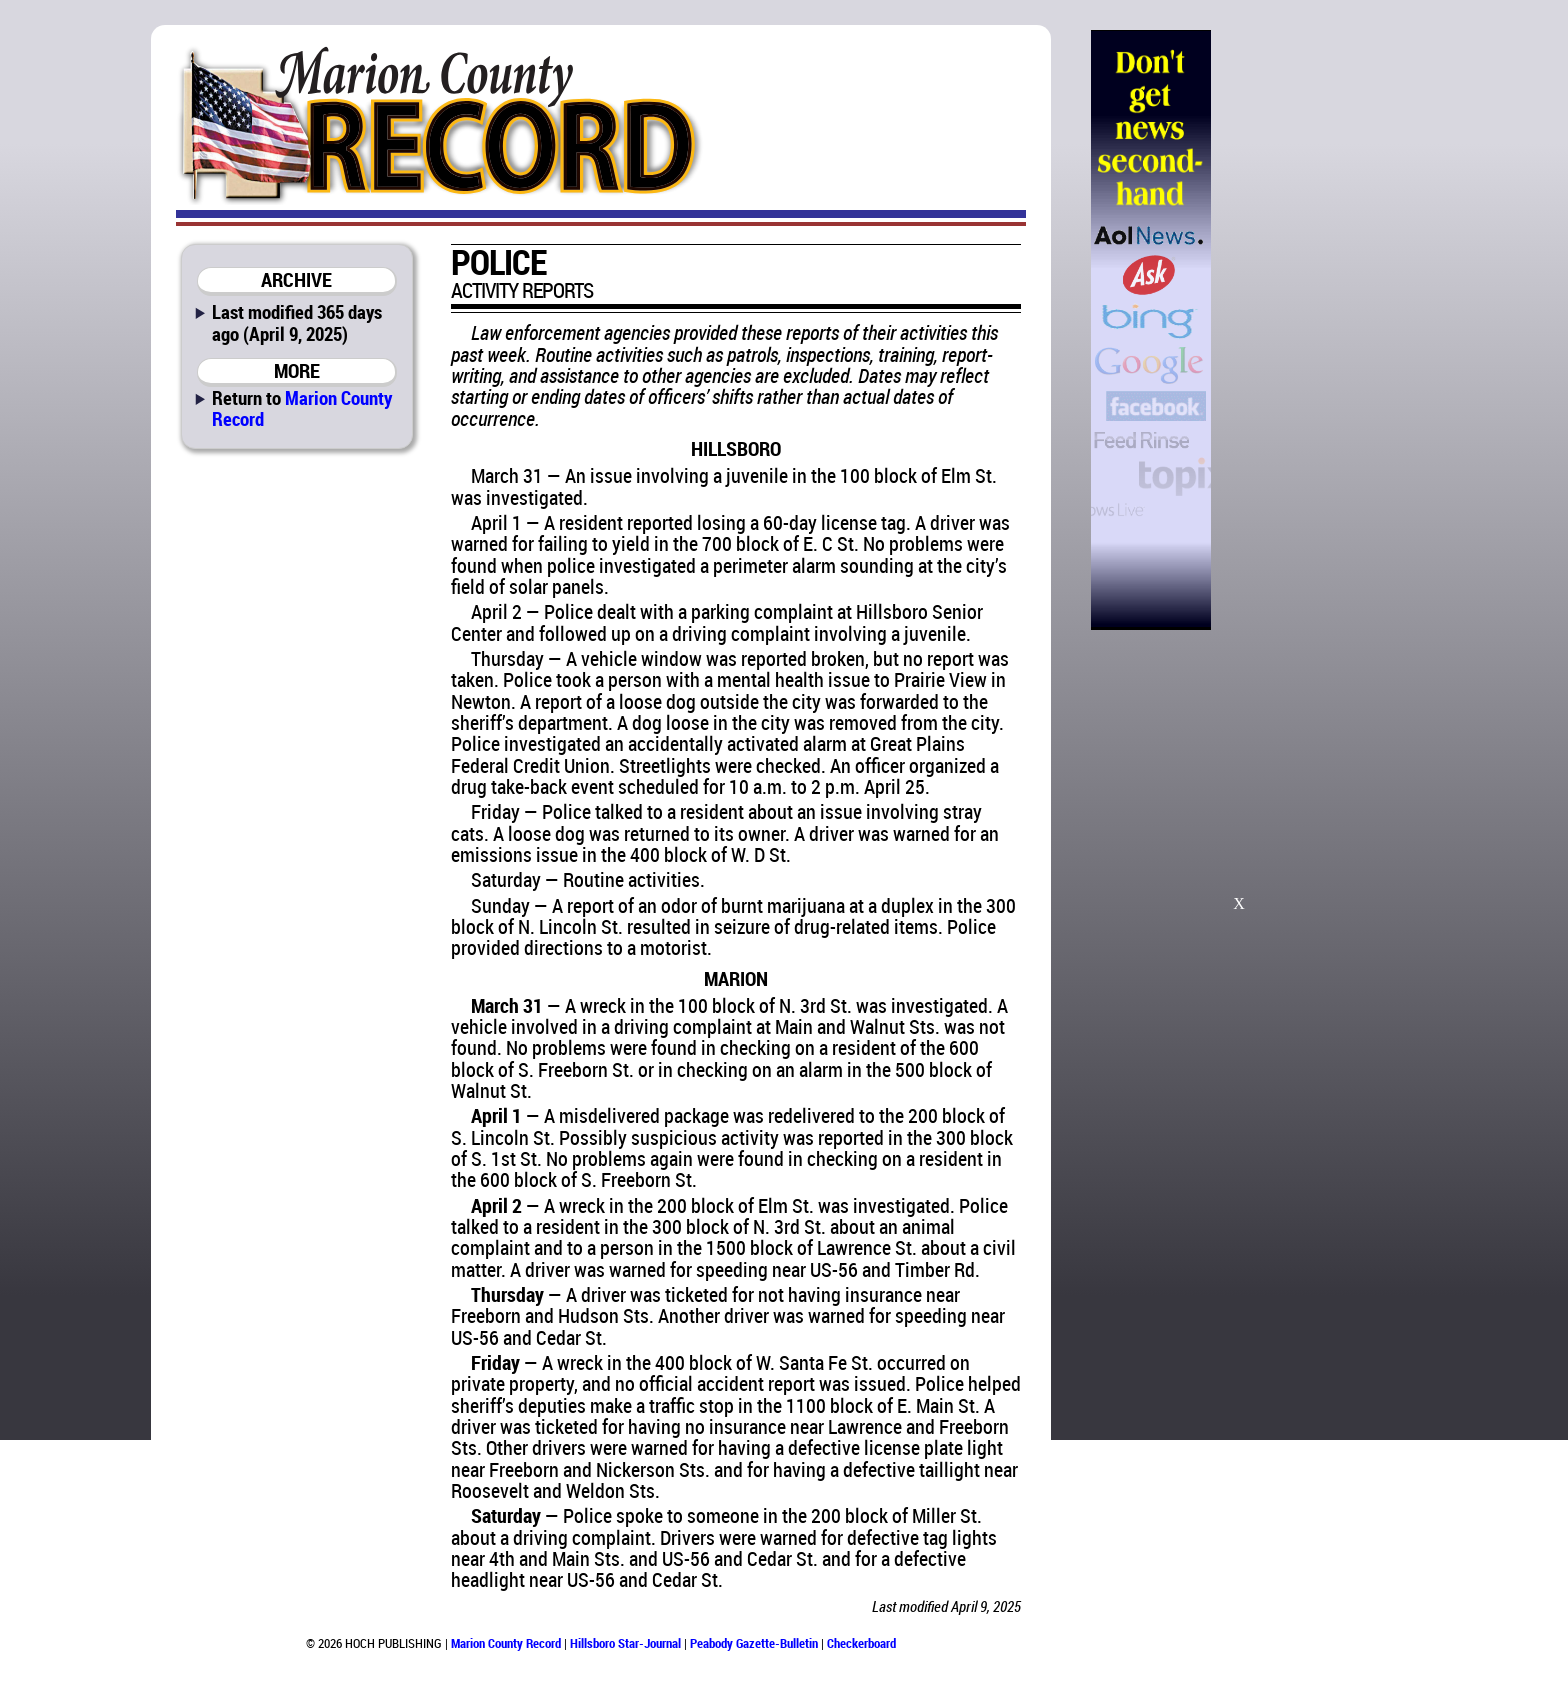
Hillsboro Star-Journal (625, 1643)
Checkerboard (861, 1643)
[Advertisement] (1313, 330)
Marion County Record (302, 408)
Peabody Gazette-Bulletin (754, 1643)
